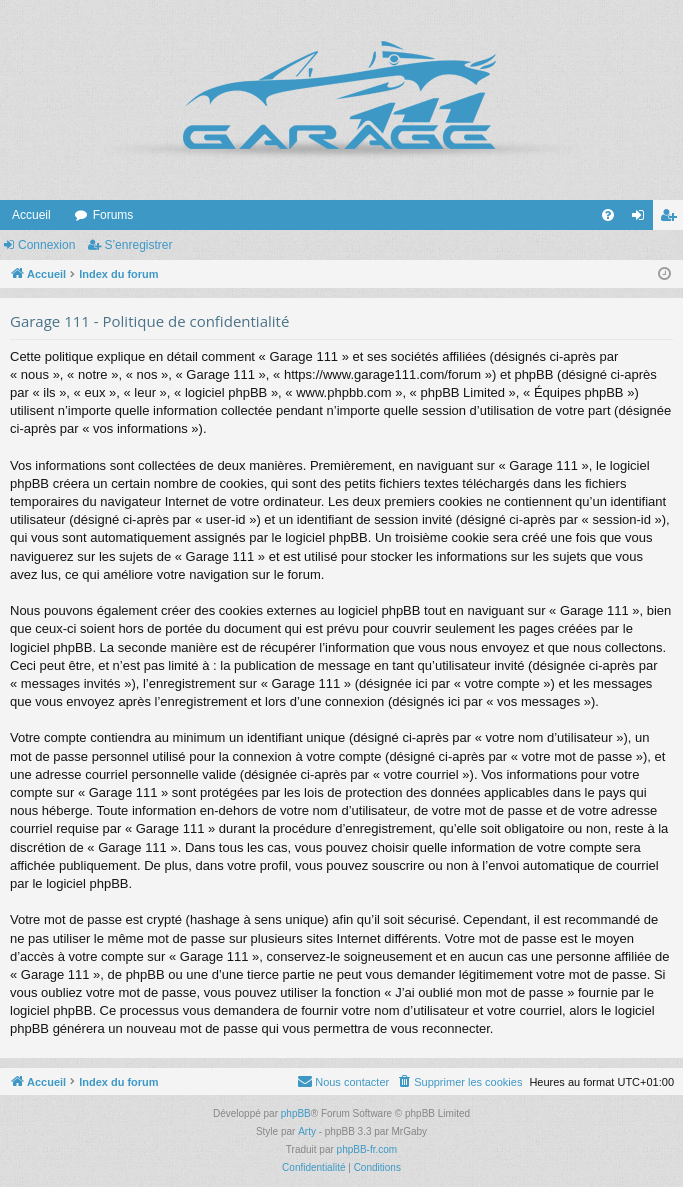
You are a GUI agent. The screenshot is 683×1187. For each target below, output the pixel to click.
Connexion (46, 245)
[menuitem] (608, 215)
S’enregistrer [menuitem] (672, 219)
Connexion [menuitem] (642, 219)
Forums (113, 215)
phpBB (296, 1113)
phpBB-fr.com (367, 1149)
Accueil (31, 215)
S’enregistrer (138, 245)
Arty (307, 1131)
